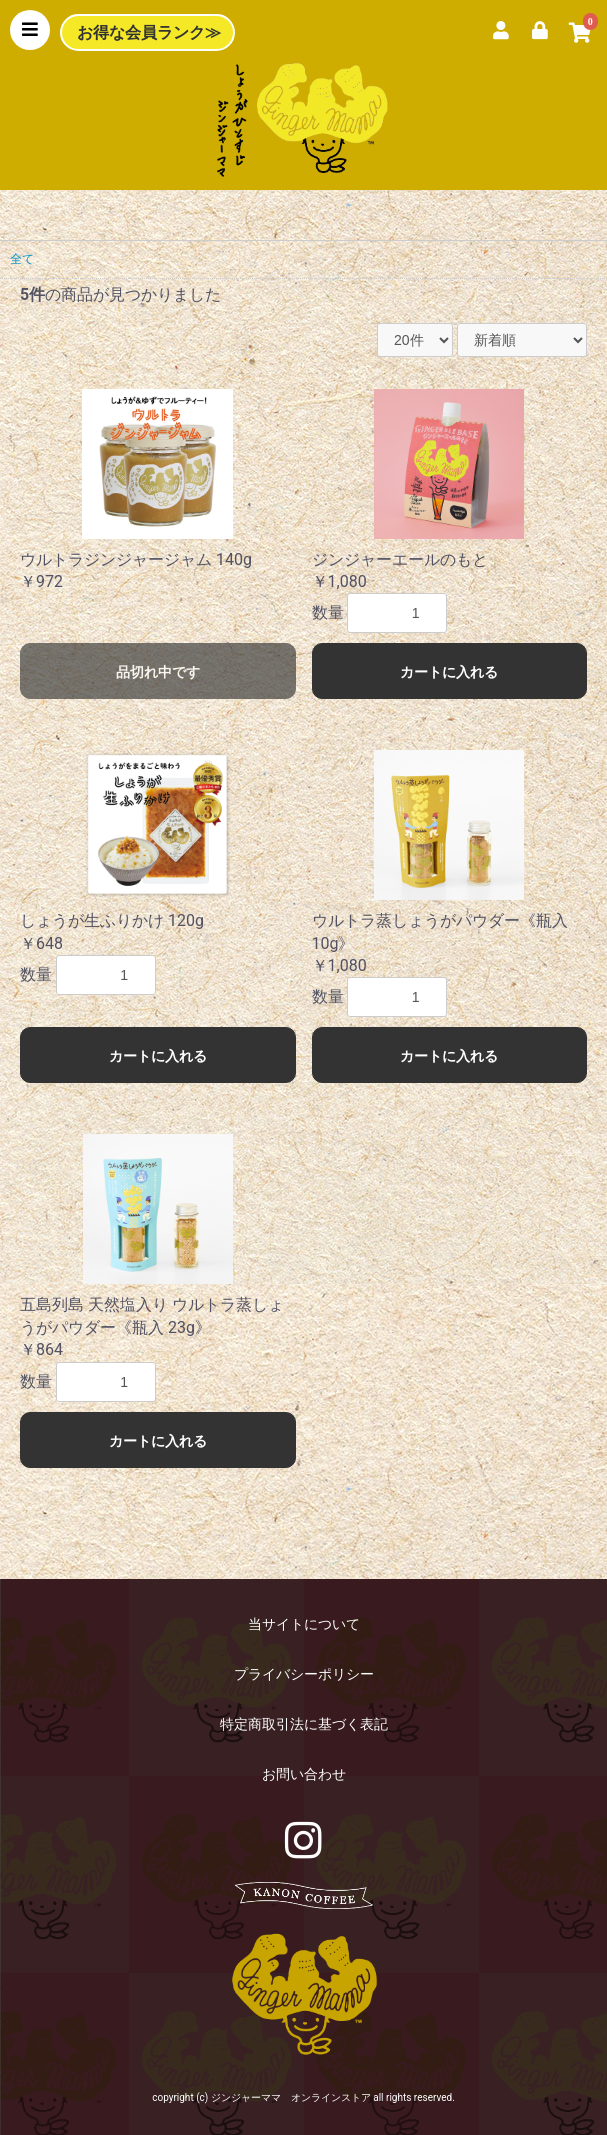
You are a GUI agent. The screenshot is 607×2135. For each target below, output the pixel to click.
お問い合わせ (304, 1774)
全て (22, 259)
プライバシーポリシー (304, 1674)
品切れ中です (158, 672)
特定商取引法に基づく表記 (304, 1724)
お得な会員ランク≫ (149, 32)
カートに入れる (449, 672)
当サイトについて (304, 1624)
